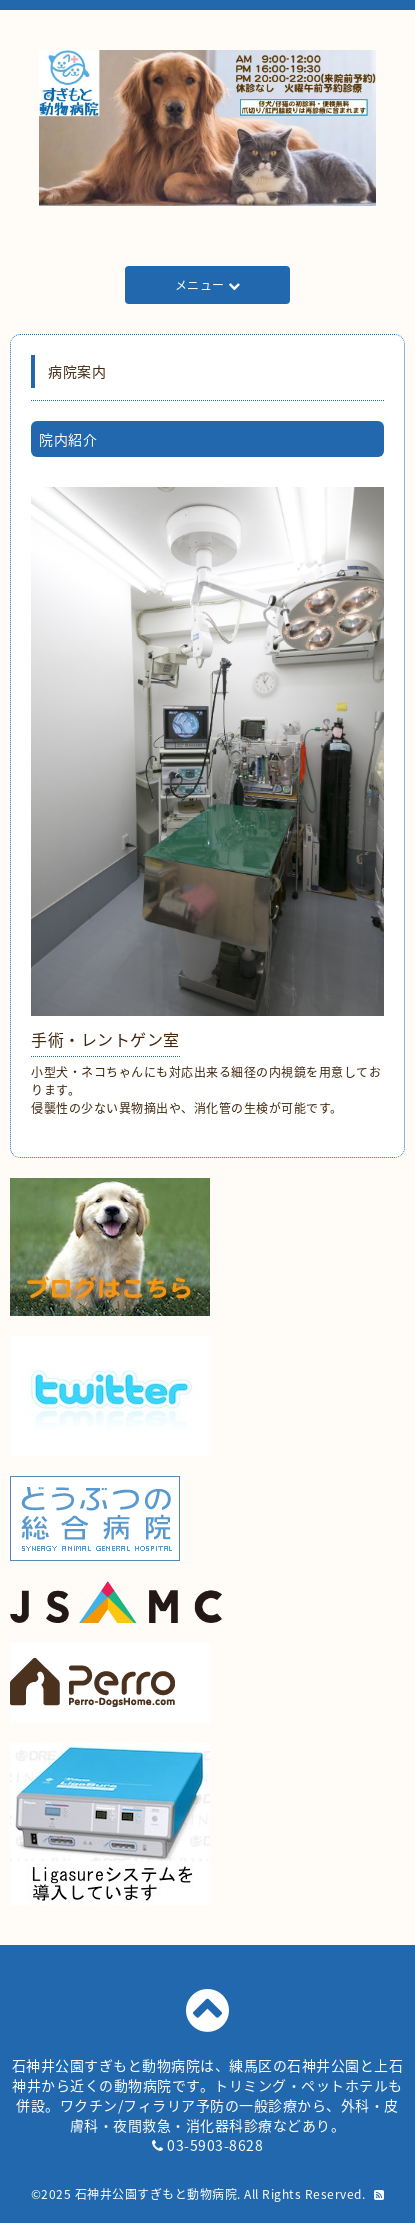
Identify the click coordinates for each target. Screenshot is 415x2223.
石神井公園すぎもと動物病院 (156, 2194)
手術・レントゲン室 (105, 1039)
